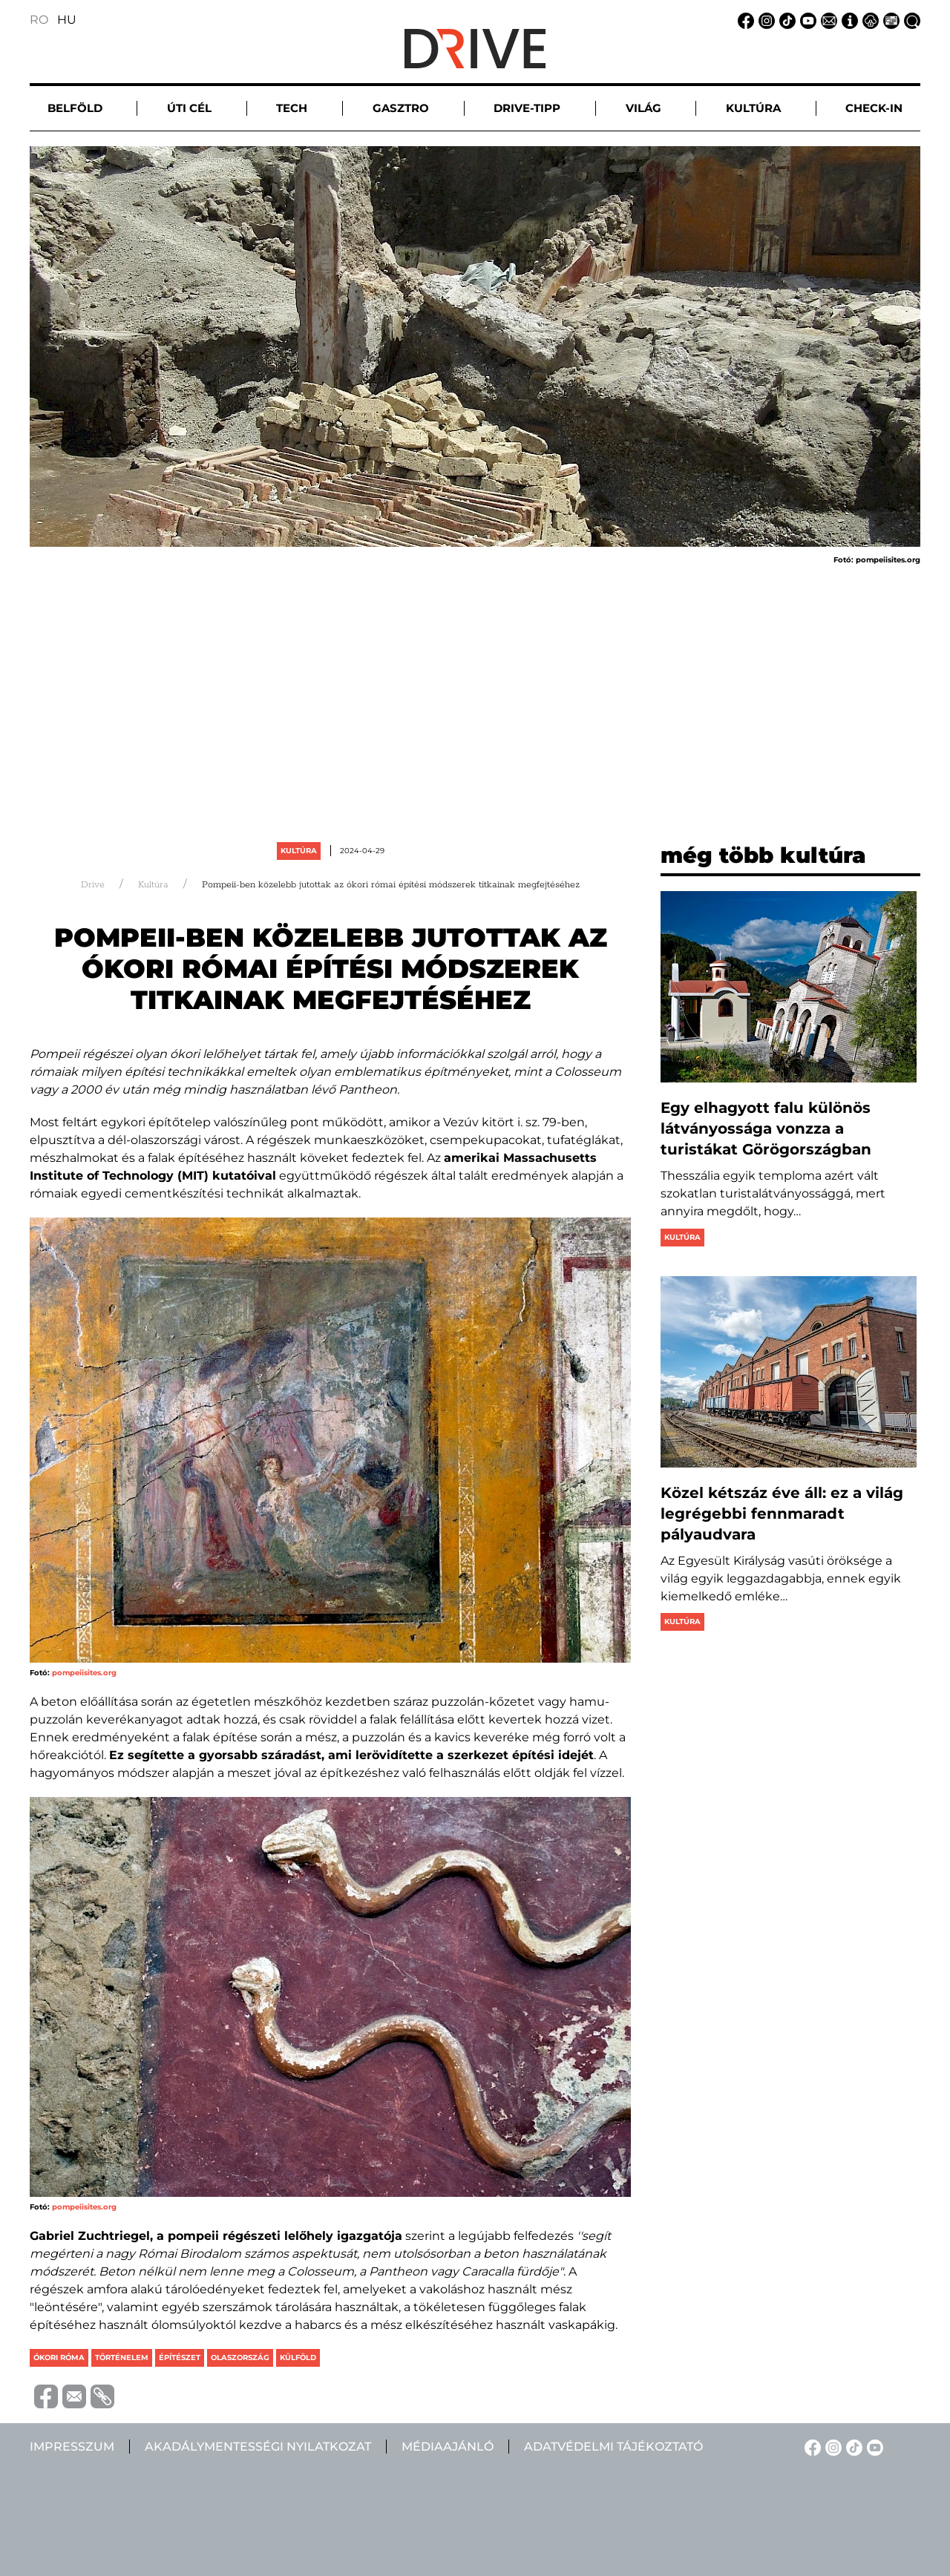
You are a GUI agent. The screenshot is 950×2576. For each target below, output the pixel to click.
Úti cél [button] (189, 108)
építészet (179, 2357)
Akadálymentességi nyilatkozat (258, 2446)
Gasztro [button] (401, 108)
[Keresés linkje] (910, 20)
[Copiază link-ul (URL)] (100, 2396)
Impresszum (72, 2446)
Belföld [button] (75, 108)
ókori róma (59, 2357)
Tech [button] (291, 108)
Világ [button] (643, 108)
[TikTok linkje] (785, 20)
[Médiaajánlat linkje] (889, 20)
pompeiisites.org (84, 1673)
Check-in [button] (873, 108)
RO (39, 20)
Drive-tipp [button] (527, 108)
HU (66, 20)
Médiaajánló (448, 2446)
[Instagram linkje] (764, 20)
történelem (121, 2357)
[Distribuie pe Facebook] (44, 2395)
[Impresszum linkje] (847, 20)
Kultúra (299, 850)
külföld (298, 2357)
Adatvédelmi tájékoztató (613, 2446)
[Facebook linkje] (743, 20)
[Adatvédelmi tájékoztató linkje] (868, 20)
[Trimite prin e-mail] (72, 2395)
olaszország (240, 2357)
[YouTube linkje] (806, 20)
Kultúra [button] (753, 108)
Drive (93, 884)
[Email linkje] (826, 20)
